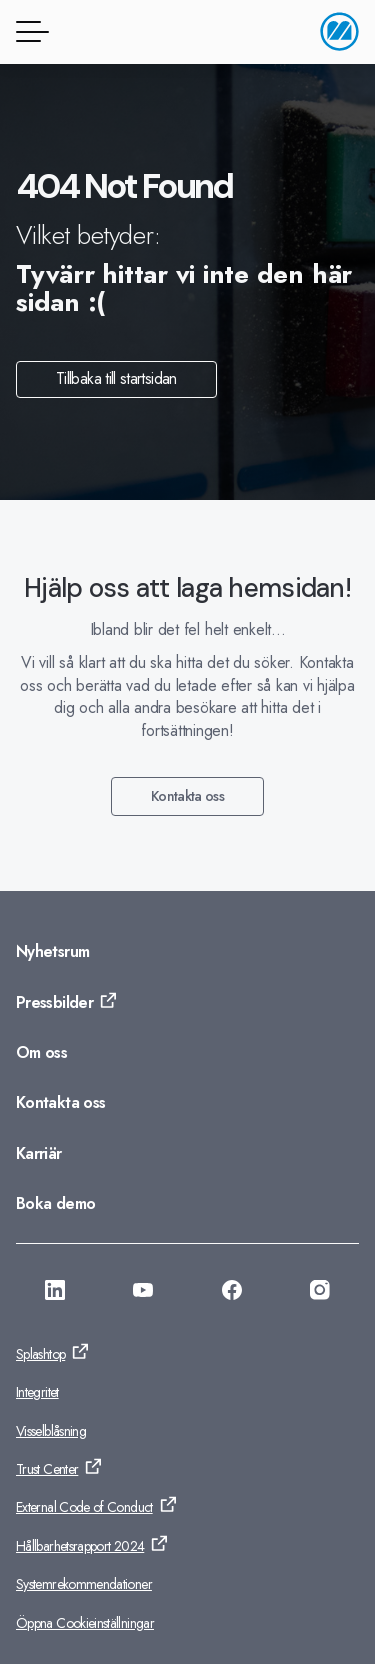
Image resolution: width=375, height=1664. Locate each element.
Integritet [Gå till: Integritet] (37, 1392)
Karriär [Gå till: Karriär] (39, 1153)
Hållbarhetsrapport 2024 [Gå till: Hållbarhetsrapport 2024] (80, 1546)
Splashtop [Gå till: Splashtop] (40, 1354)
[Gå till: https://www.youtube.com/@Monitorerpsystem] (143, 1293)
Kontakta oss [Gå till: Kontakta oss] (187, 796)
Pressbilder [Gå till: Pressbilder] (54, 1002)
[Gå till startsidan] (339, 31)
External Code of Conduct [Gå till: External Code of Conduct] (84, 1507)
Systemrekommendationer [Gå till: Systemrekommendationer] (84, 1584)
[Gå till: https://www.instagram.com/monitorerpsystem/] (320, 1293)
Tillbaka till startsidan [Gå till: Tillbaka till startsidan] (116, 378)
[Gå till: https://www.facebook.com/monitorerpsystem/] (232, 1293)
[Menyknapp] (29, 31)
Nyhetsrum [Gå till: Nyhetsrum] (52, 951)
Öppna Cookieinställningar (85, 1623)
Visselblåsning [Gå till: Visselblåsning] (51, 1431)
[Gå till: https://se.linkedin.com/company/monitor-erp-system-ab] (55, 1293)
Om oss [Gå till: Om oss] (41, 1052)
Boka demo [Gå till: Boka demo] (55, 1203)
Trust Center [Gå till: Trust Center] (47, 1469)
